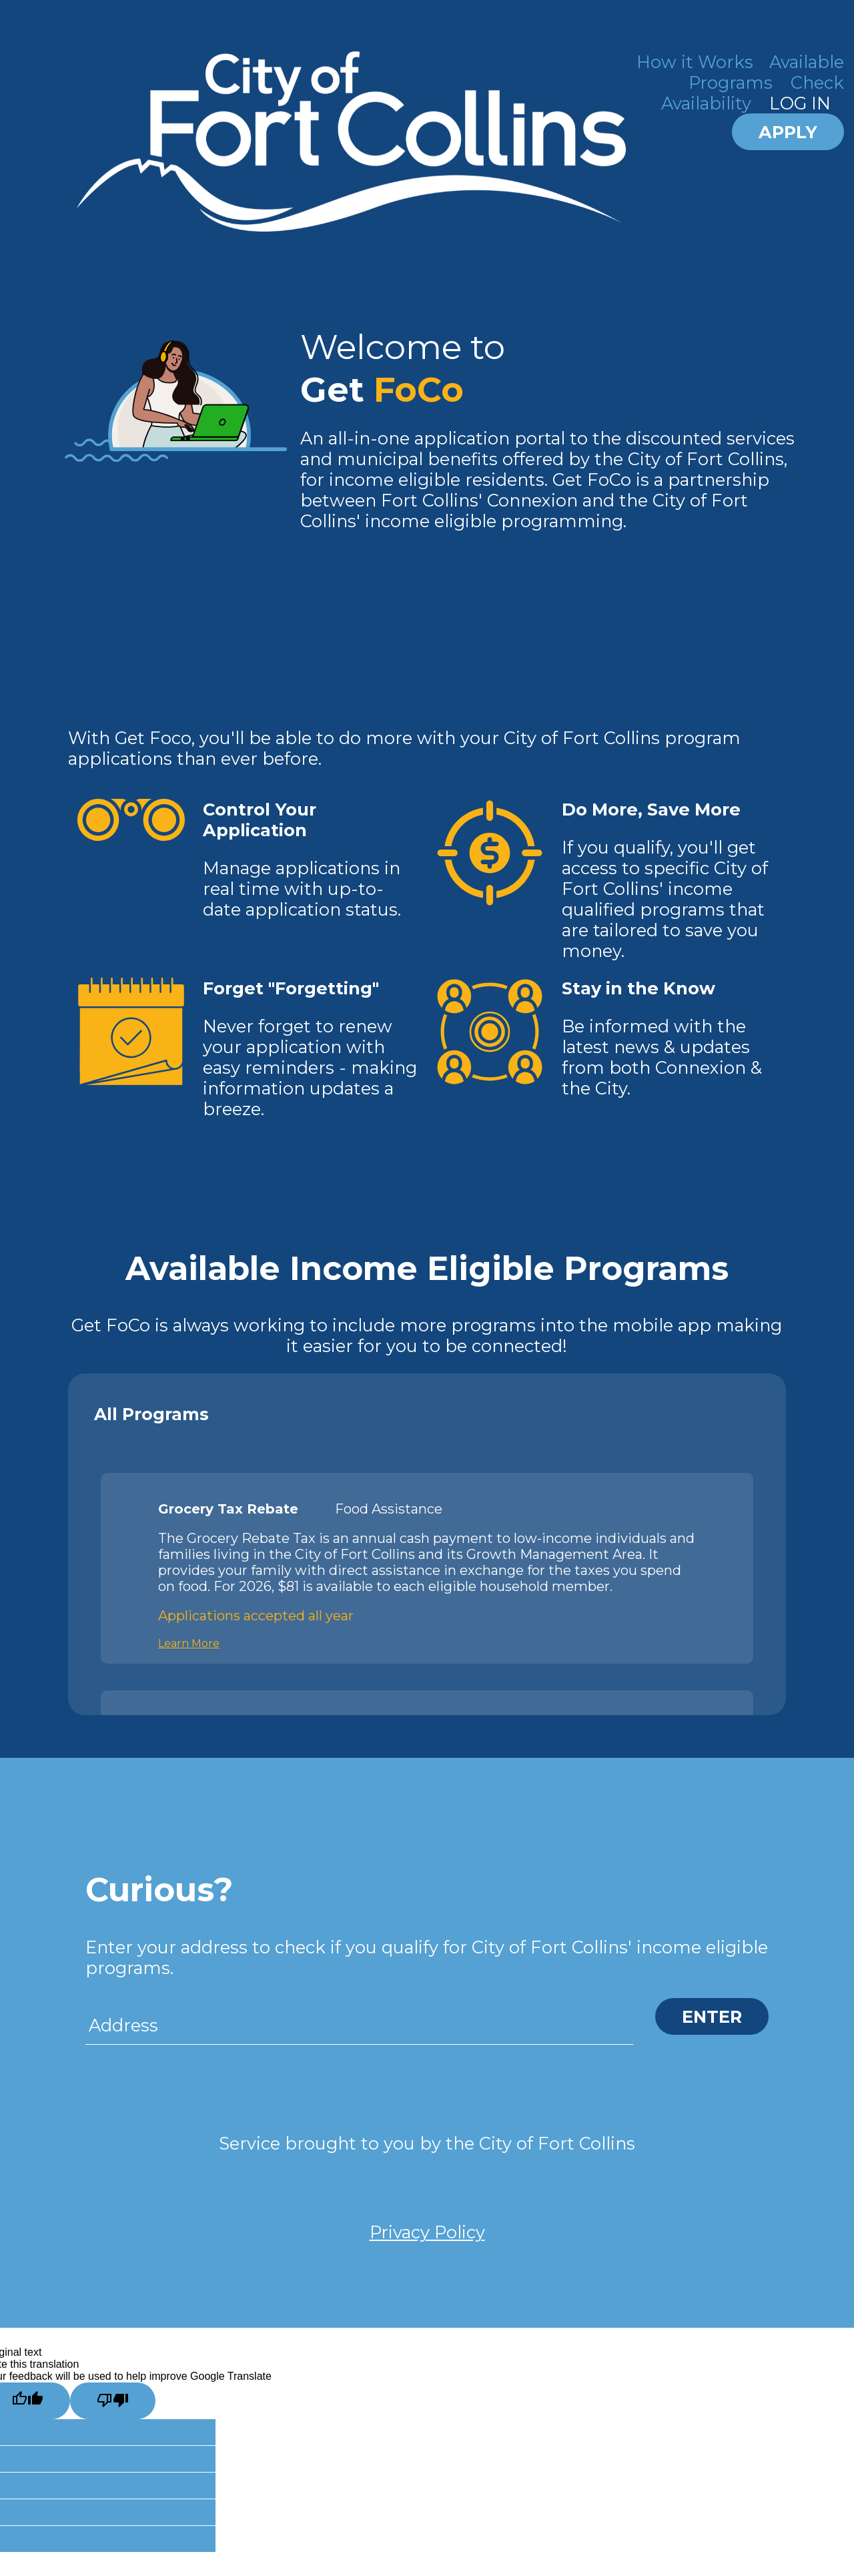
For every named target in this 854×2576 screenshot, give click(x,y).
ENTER (712, 2016)
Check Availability (752, 92)
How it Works (694, 61)
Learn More (189, 1643)
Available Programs (766, 72)
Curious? (159, 1889)
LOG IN (800, 103)
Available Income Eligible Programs (427, 1268)
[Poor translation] (112, 2400)
